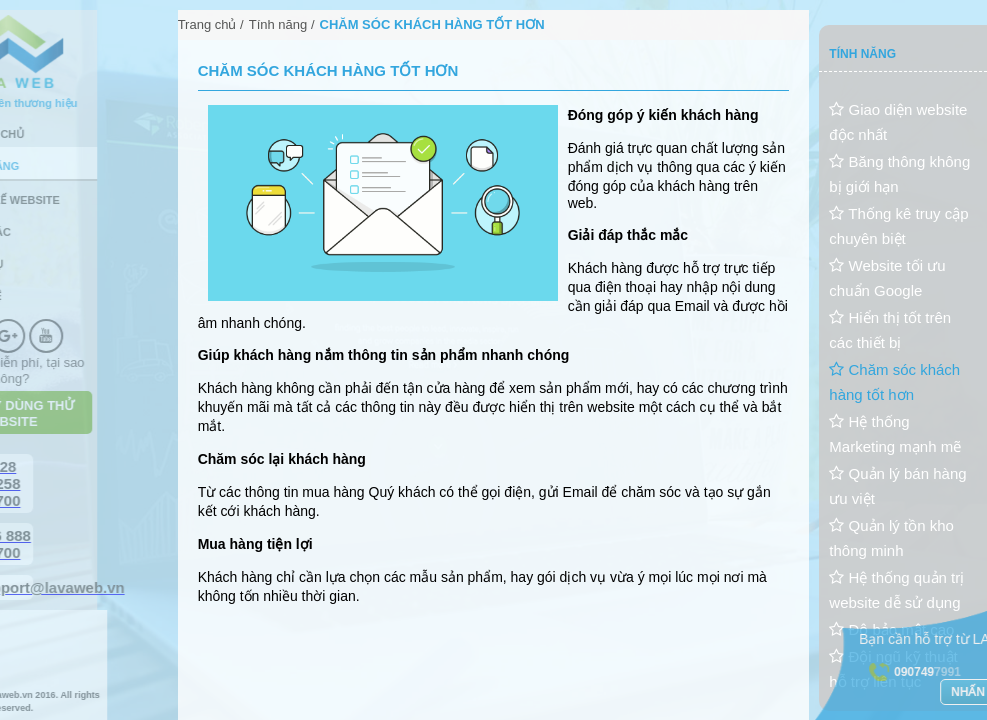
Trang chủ (207, 24)
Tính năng (278, 24)
